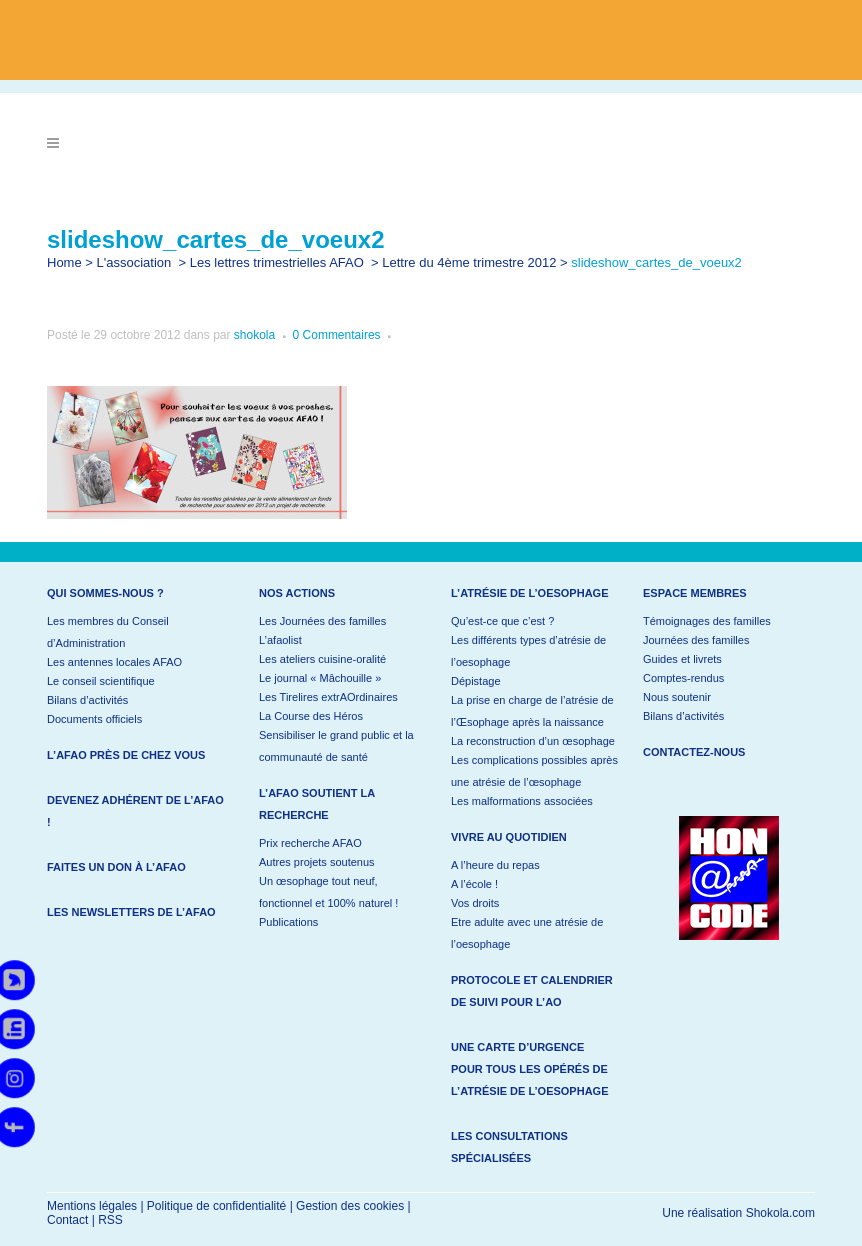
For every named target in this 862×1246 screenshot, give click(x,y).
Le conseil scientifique (101, 681)
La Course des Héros (311, 716)
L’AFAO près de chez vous (126, 755)
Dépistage (476, 681)
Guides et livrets (682, 659)
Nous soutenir (677, 697)
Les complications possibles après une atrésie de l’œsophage (534, 771)
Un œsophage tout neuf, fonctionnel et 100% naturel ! (328, 892)
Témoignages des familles (707, 621)
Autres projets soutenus (317, 862)
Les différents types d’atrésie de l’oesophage (528, 651)
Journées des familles (696, 640)
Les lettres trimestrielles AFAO (277, 262)
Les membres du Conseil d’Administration (108, 632)
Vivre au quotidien (509, 837)
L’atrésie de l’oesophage (530, 593)
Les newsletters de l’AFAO (131, 912)
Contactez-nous (694, 752)
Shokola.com (780, 1213)
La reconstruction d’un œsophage (533, 741)
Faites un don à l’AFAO (116, 867)
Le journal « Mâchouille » (320, 678)
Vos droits (475, 903)
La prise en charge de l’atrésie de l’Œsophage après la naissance (532, 711)
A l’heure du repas (495, 865)
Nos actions (297, 593)
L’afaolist (280, 640)
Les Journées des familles (322, 621)
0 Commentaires (337, 335)
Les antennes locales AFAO (114, 662)
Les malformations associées (522, 801)
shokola (254, 335)
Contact (67, 1220)
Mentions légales (92, 1206)
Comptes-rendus (683, 678)
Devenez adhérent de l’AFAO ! (135, 811)
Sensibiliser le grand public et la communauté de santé (336, 746)
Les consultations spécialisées (509, 1147)
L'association (134, 262)
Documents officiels (94, 719)
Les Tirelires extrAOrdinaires (328, 697)
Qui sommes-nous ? (105, 593)
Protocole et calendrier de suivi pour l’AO (532, 991)
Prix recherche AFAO (310, 843)
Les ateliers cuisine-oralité (322, 659)
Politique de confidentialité (216, 1206)
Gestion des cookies (350, 1206)
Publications (288, 922)
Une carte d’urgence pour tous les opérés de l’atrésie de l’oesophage (530, 1069)
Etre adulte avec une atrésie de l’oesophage (527, 933)
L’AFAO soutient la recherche (317, 804)
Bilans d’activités (87, 700)
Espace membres (695, 593)
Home (64, 262)
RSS (110, 1220)
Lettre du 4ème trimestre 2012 (469, 262)
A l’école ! (474, 884)
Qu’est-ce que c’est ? (502, 621)
